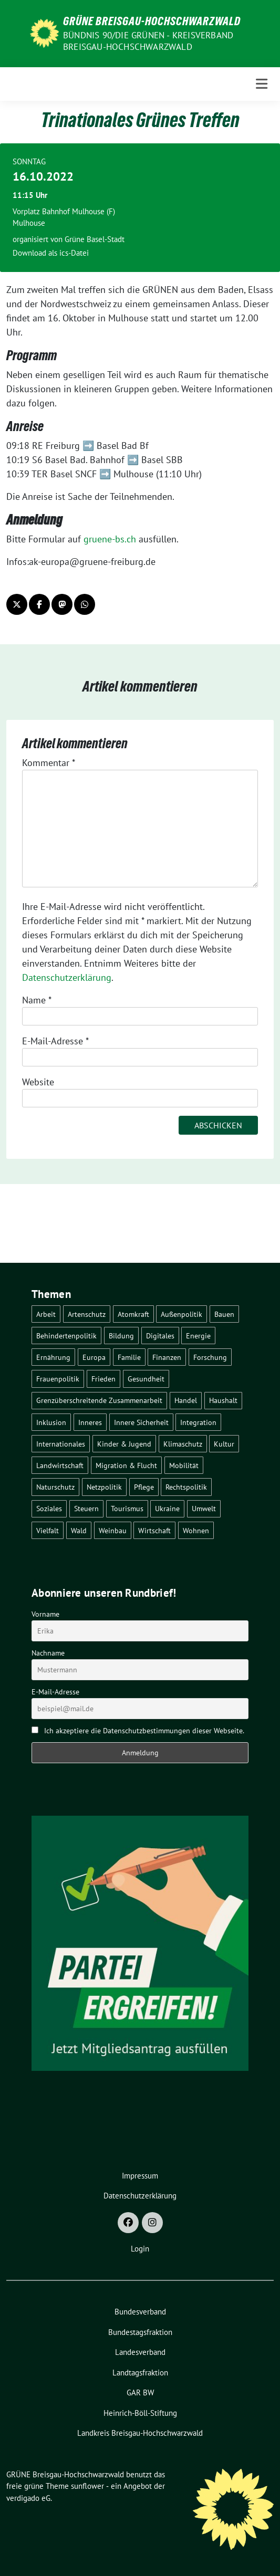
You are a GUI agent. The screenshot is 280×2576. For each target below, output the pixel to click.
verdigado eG (28, 2498)
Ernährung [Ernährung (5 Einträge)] (53, 1357)
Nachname (48, 1653)
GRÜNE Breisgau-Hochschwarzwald (152, 21)
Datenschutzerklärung (66, 977)
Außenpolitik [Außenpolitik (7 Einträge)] (181, 1314)
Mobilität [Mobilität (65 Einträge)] (184, 1465)
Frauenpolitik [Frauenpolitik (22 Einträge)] (57, 1379)
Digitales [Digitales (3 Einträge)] (160, 1336)
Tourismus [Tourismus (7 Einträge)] (127, 1508)
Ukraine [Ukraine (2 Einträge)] (167, 1508)
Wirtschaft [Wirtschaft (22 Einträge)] (154, 1530)
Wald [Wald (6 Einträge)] (79, 1530)
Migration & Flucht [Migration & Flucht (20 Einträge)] (126, 1465)
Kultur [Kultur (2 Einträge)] (224, 1444)
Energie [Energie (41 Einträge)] (198, 1336)
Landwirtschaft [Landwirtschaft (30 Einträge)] (60, 1465)
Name (36, 1000)
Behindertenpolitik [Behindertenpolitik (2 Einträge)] (66, 1336)
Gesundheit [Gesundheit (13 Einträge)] (146, 1379)
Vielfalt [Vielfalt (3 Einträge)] (47, 1530)
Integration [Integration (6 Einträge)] (198, 1422)
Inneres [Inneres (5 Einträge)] (90, 1422)
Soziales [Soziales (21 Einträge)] (49, 1508)
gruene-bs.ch (110, 539)
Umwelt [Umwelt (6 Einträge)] (204, 1508)
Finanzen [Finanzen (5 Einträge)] (166, 1357)
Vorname (45, 1614)
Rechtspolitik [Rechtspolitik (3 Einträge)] (186, 1487)
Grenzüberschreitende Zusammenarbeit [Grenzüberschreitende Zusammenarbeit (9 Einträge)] (99, 1400)
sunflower (87, 2486)
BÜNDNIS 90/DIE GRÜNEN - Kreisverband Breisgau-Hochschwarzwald (148, 41)
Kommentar (48, 763)
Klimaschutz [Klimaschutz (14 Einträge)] (182, 1444)
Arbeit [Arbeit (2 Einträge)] (46, 1314)
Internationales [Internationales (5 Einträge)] (60, 1444)
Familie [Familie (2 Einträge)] (129, 1357)
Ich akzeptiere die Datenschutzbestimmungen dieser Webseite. (144, 1730)
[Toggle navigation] (262, 84)
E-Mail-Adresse (55, 1041)
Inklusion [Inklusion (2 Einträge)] (51, 1422)
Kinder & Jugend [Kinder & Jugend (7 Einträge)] (124, 1444)
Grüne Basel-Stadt (95, 239)
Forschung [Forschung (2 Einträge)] (210, 1357)
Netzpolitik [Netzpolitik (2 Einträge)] (104, 1487)
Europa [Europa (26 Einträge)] (94, 1357)
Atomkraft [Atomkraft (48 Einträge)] (133, 1314)
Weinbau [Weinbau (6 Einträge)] (113, 1530)
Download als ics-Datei (51, 253)
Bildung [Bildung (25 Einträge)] (121, 1336)
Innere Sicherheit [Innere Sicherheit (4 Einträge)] (141, 1422)
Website (38, 1082)
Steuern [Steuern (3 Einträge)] (86, 1508)
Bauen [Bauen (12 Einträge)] (224, 1314)
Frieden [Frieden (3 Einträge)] (103, 1379)
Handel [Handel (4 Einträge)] (185, 1400)
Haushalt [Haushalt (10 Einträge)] (223, 1400)
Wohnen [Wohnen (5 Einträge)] (196, 1530)
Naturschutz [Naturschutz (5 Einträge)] (55, 1487)
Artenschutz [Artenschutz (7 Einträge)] (87, 1314)
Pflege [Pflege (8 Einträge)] (144, 1487)
